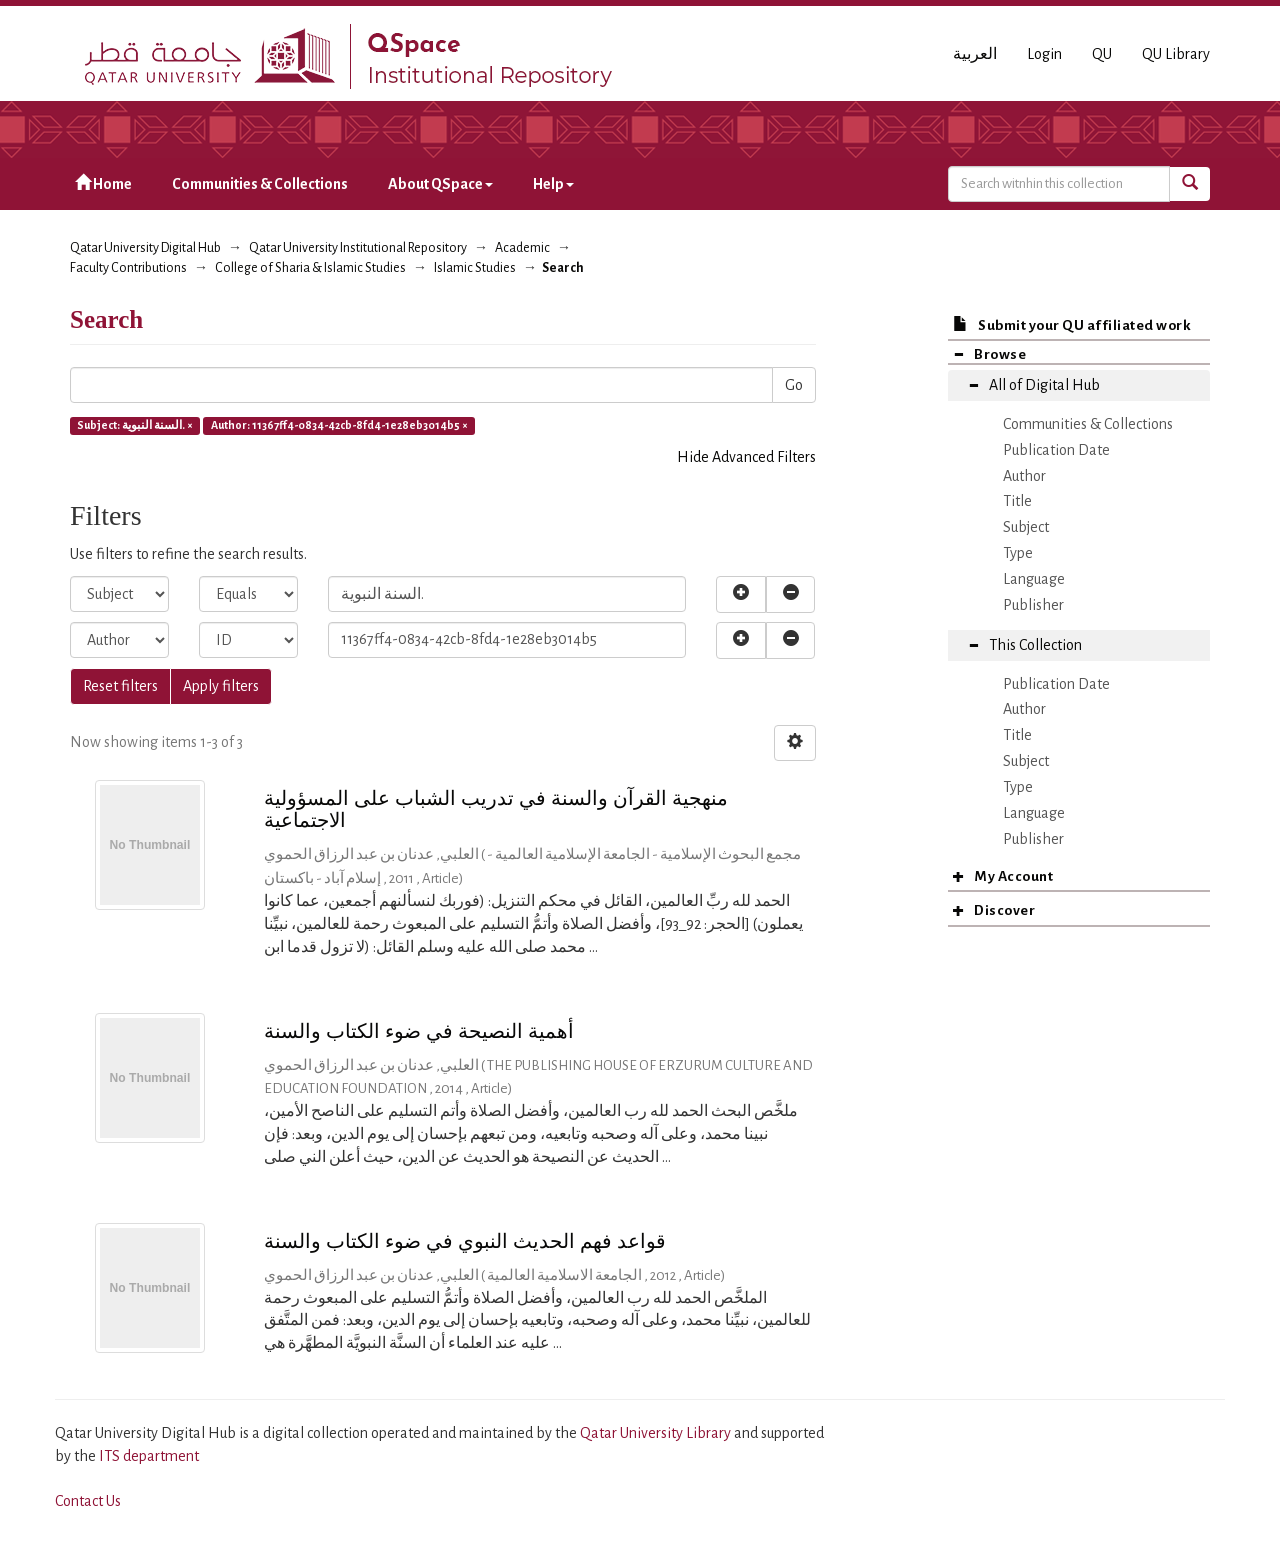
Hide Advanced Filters (746, 457)
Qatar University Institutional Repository (358, 248)
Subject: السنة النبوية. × (135, 425)
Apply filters (221, 686)
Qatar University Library (657, 1433)
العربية (975, 54)
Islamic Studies (475, 268)
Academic (522, 248)
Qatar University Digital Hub (145, 248)
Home (103, 183)
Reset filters (120, 686)
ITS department (149, 1456)
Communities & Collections (260, 184)
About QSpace (440, 184)
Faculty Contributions (128, 268)
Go (794, 385)
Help (553, 184)
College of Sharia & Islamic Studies (310, 268)
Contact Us (88, 1501)
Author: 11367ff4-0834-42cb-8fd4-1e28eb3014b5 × (339, 425)
